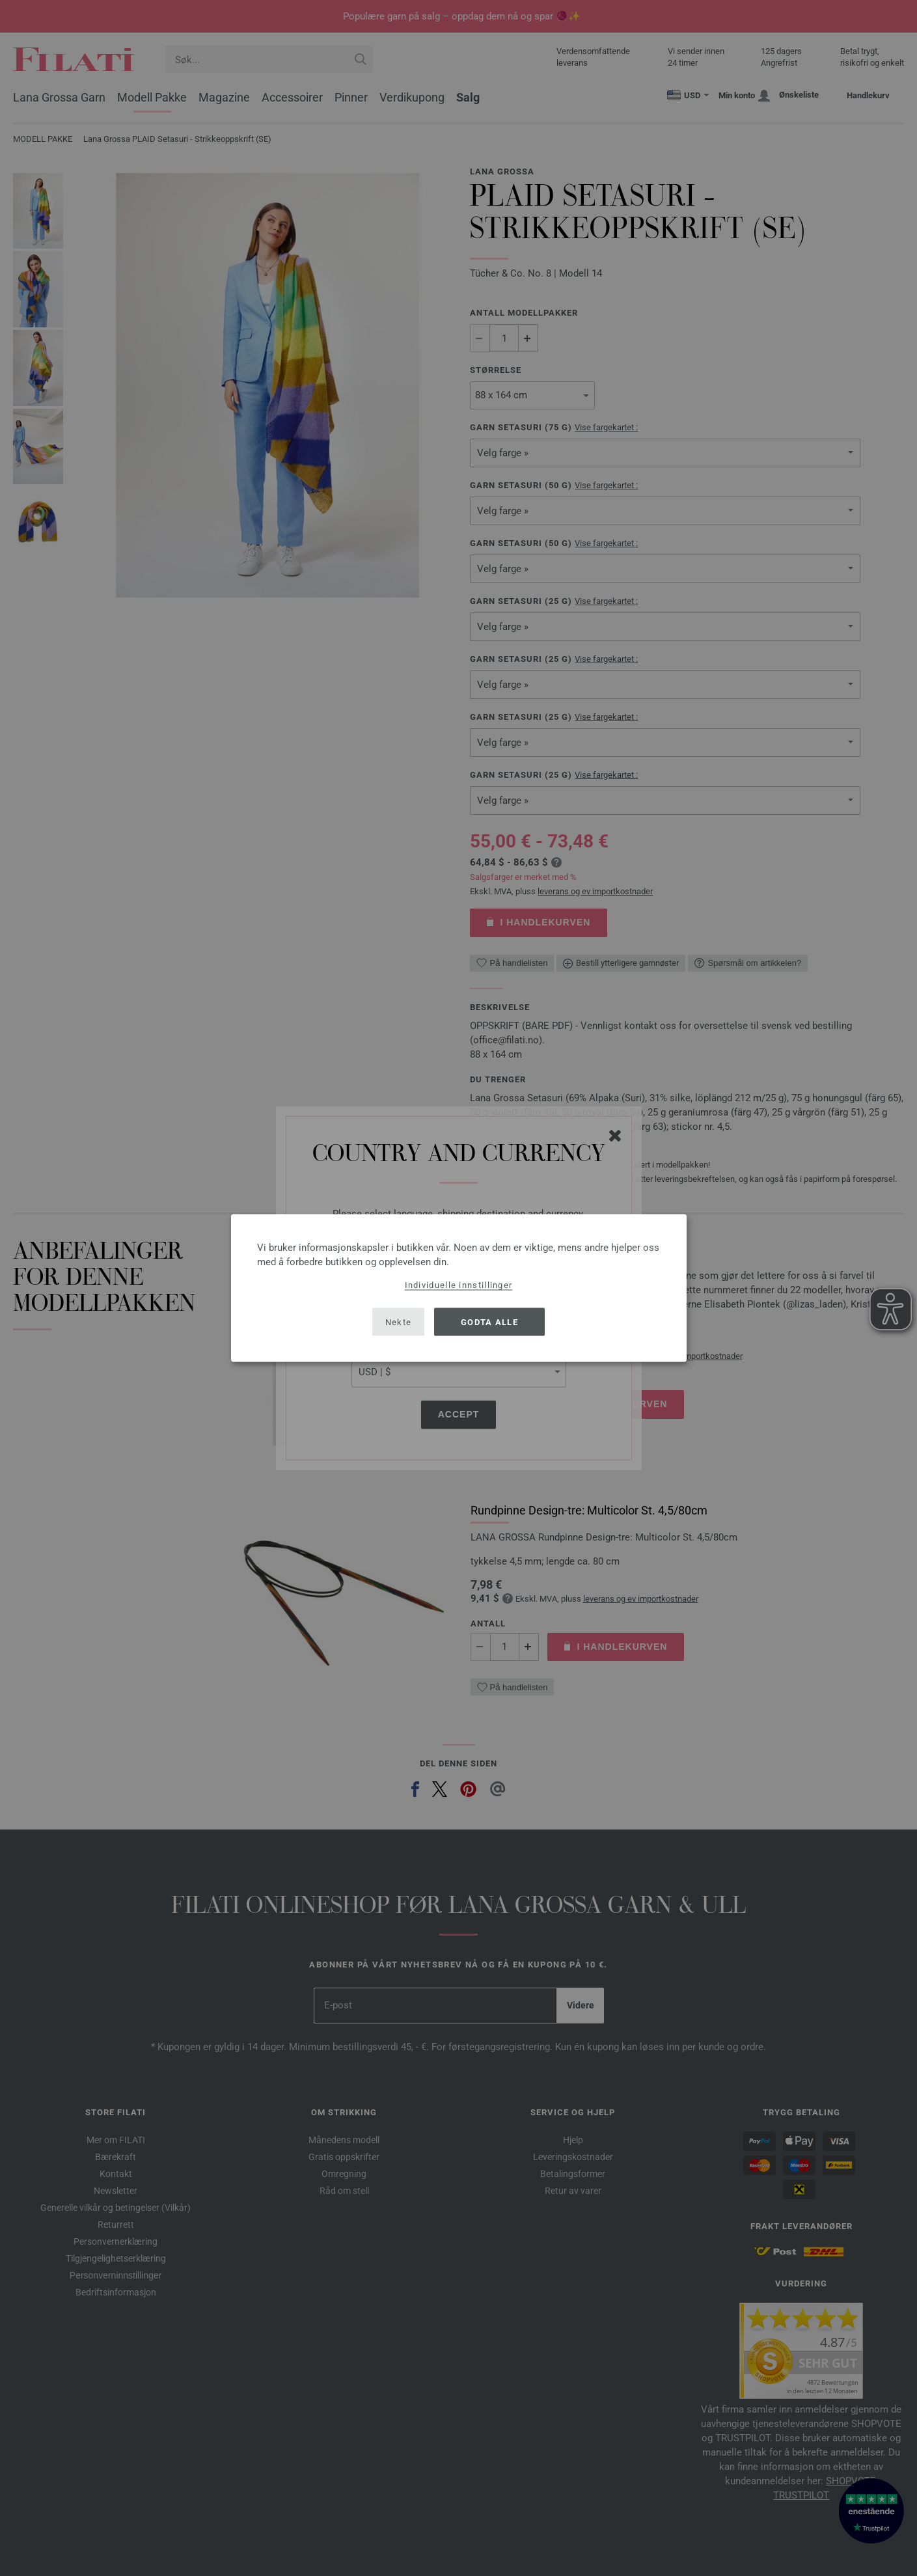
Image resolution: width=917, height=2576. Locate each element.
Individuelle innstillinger (459, 1285)
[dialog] (459, 1288)
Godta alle (489, 1321)
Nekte (398, 1321)
